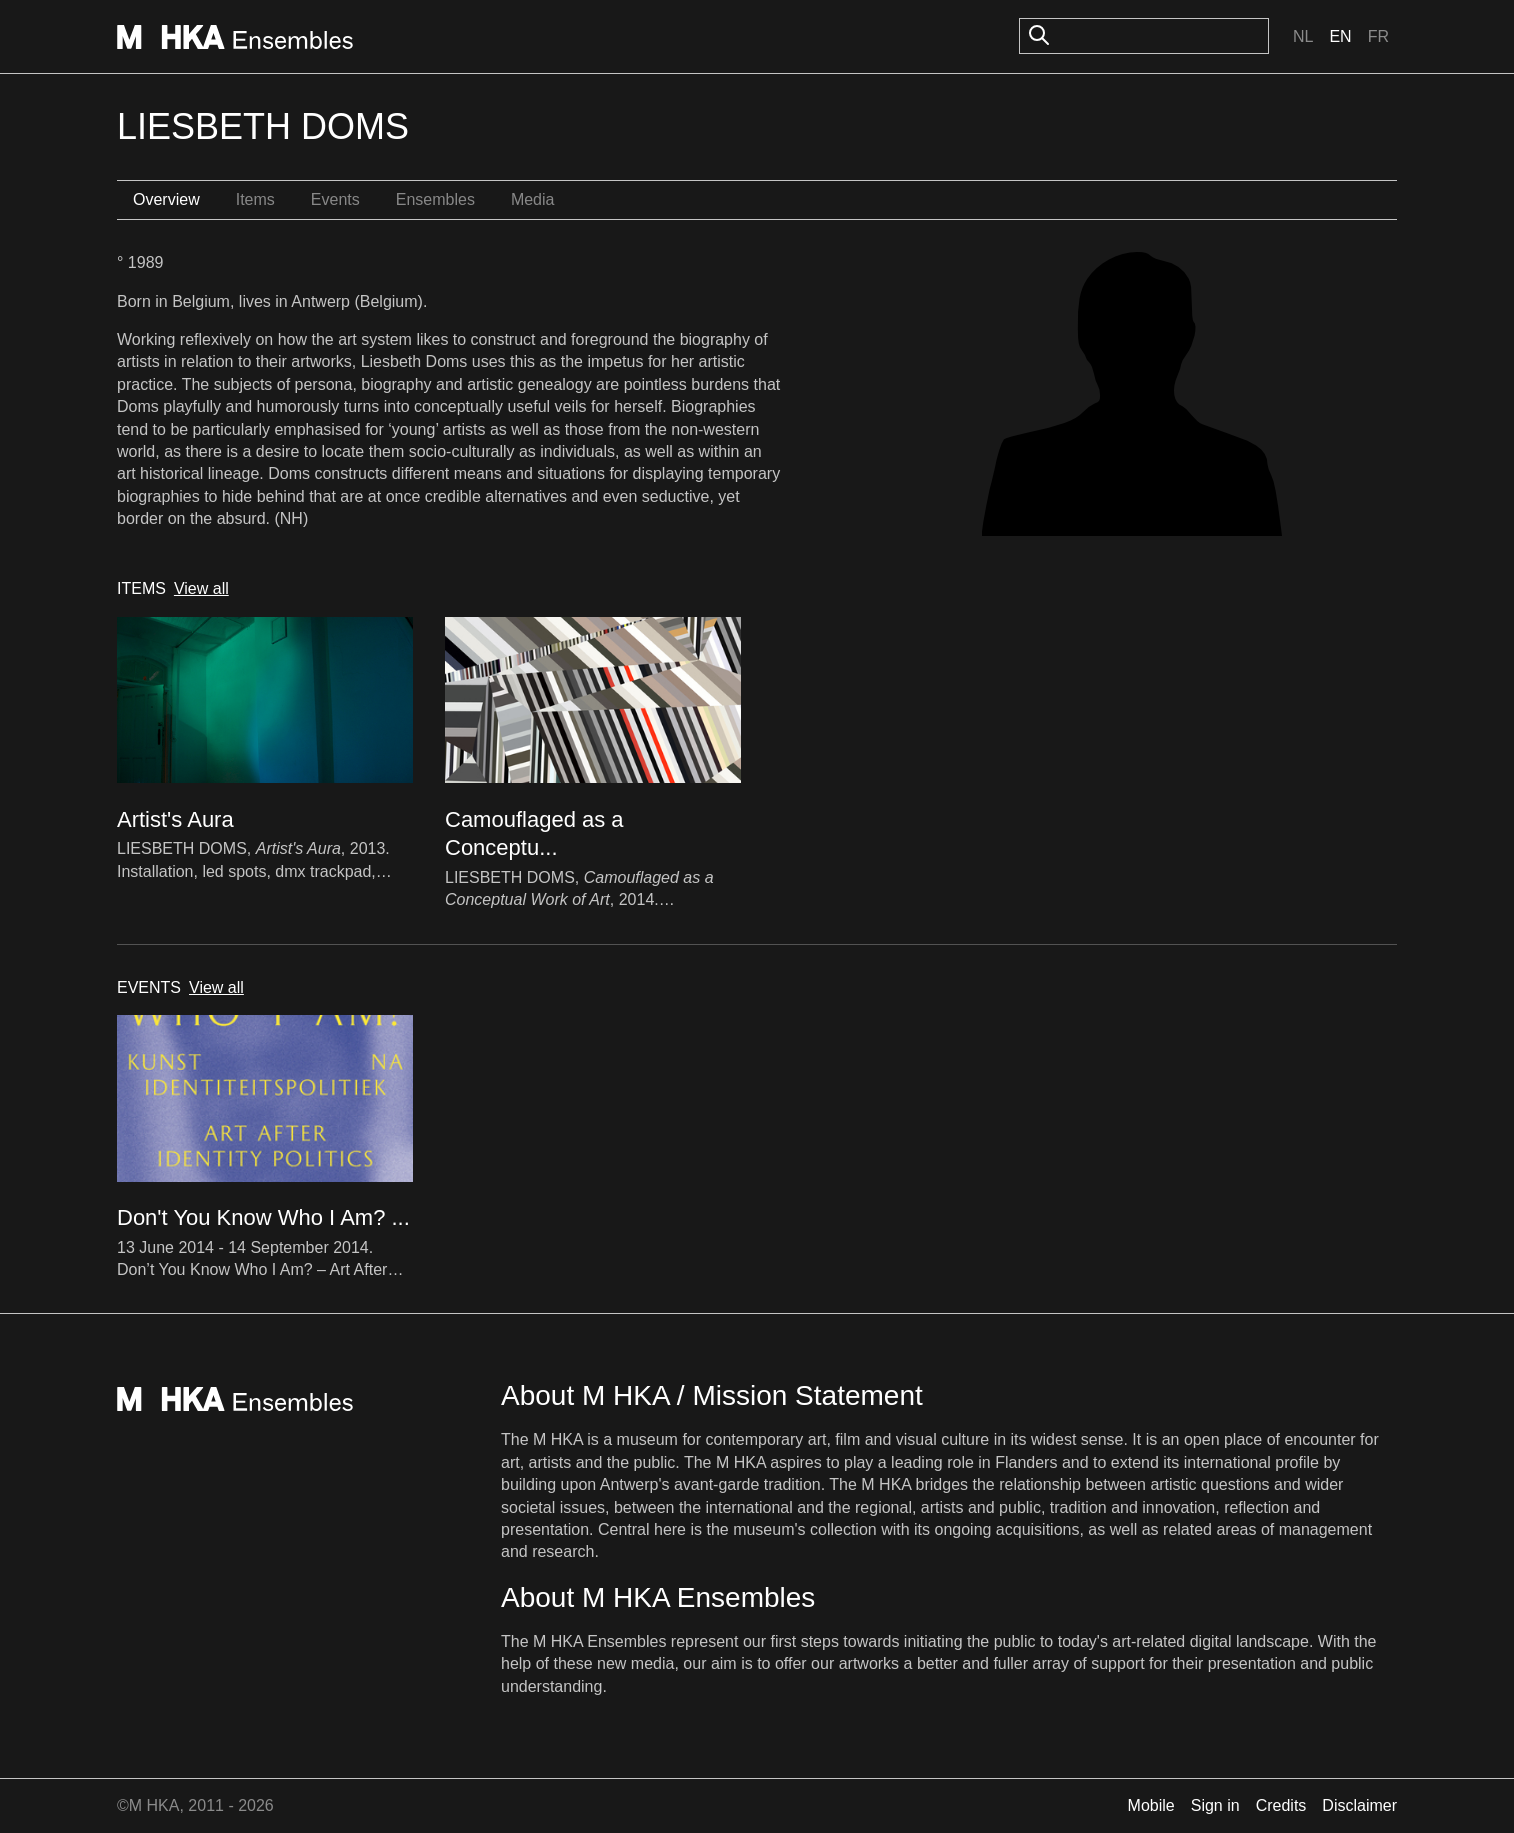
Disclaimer (1359, 1805)
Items (255, 199)
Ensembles (435, 199)
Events (335, 199)
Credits (1281, 1805)
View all (201, 588)
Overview (166, 199)
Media (533, 199)
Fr (1378, 36)
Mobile (1151, 1805)
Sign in (1215, 1805)
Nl (1303, 36)
